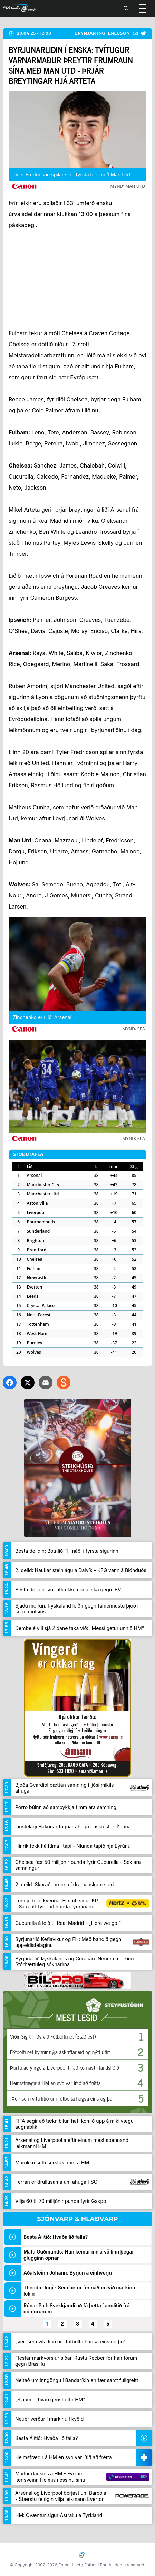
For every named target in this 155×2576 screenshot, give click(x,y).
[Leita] (126, 8)
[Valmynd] (142, 8)
